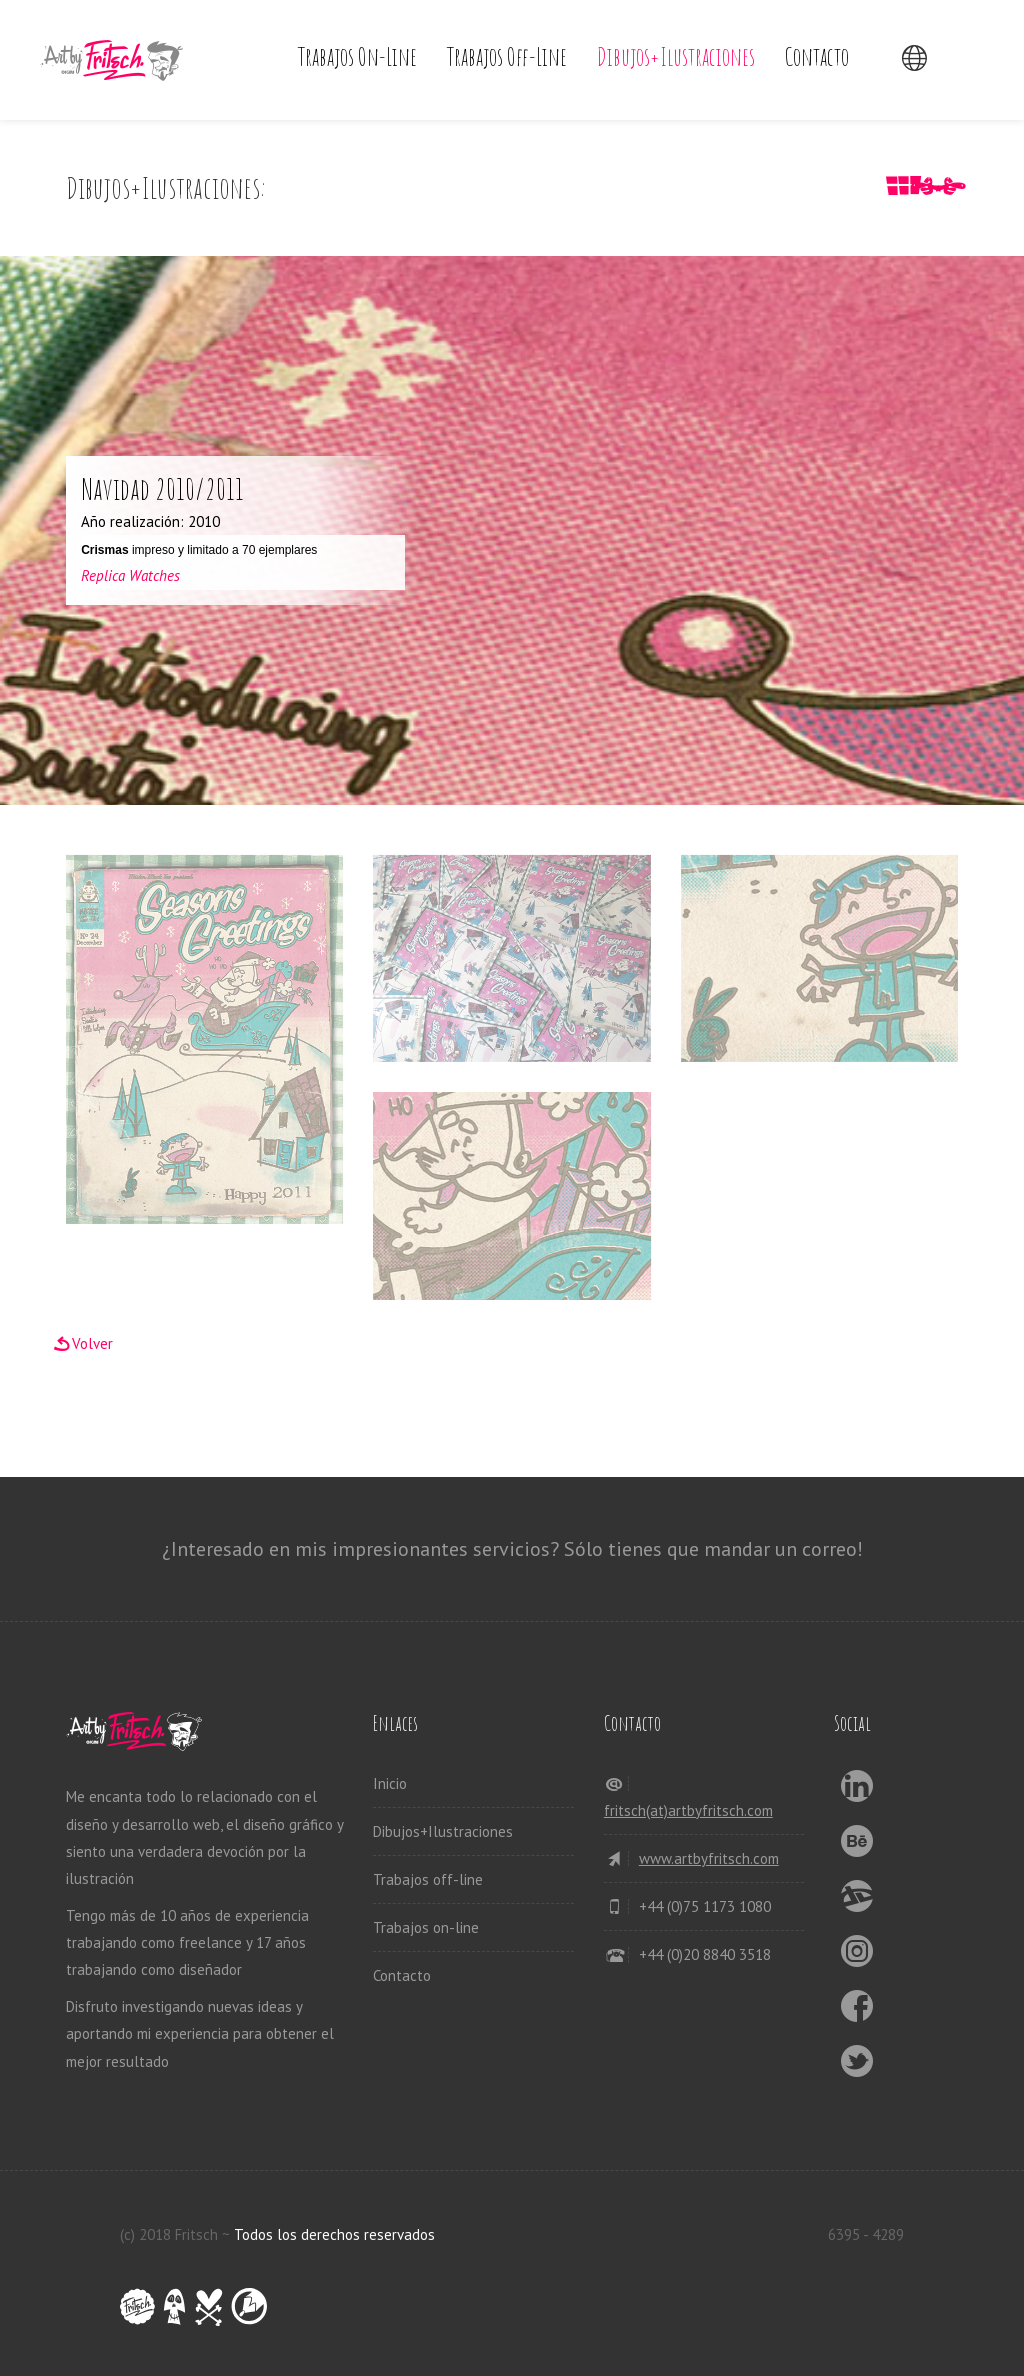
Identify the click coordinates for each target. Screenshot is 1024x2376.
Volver (92, 1343)
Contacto (817, 56)
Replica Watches (130, 575)
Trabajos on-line (357, 56)
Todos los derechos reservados (334, 2234)
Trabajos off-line (507, 56)
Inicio (390, 1783)
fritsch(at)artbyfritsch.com (688, 1810)
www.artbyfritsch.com (709, 1858)
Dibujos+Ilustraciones (676, 56)
